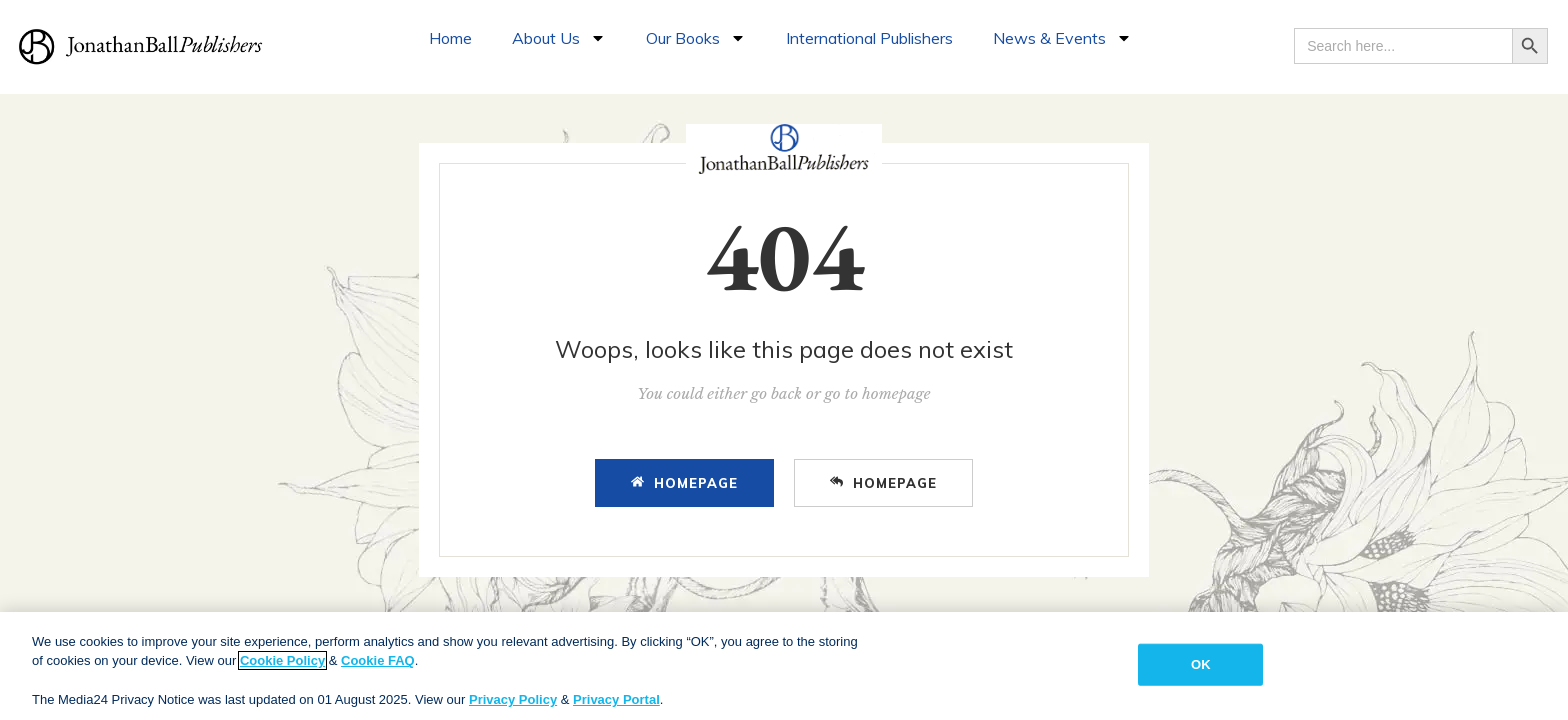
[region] (784, 666)
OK (1201, 664)
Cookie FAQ (378, 660)
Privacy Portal (616, 699)
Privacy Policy (513, 699)
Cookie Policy (282, 660)
